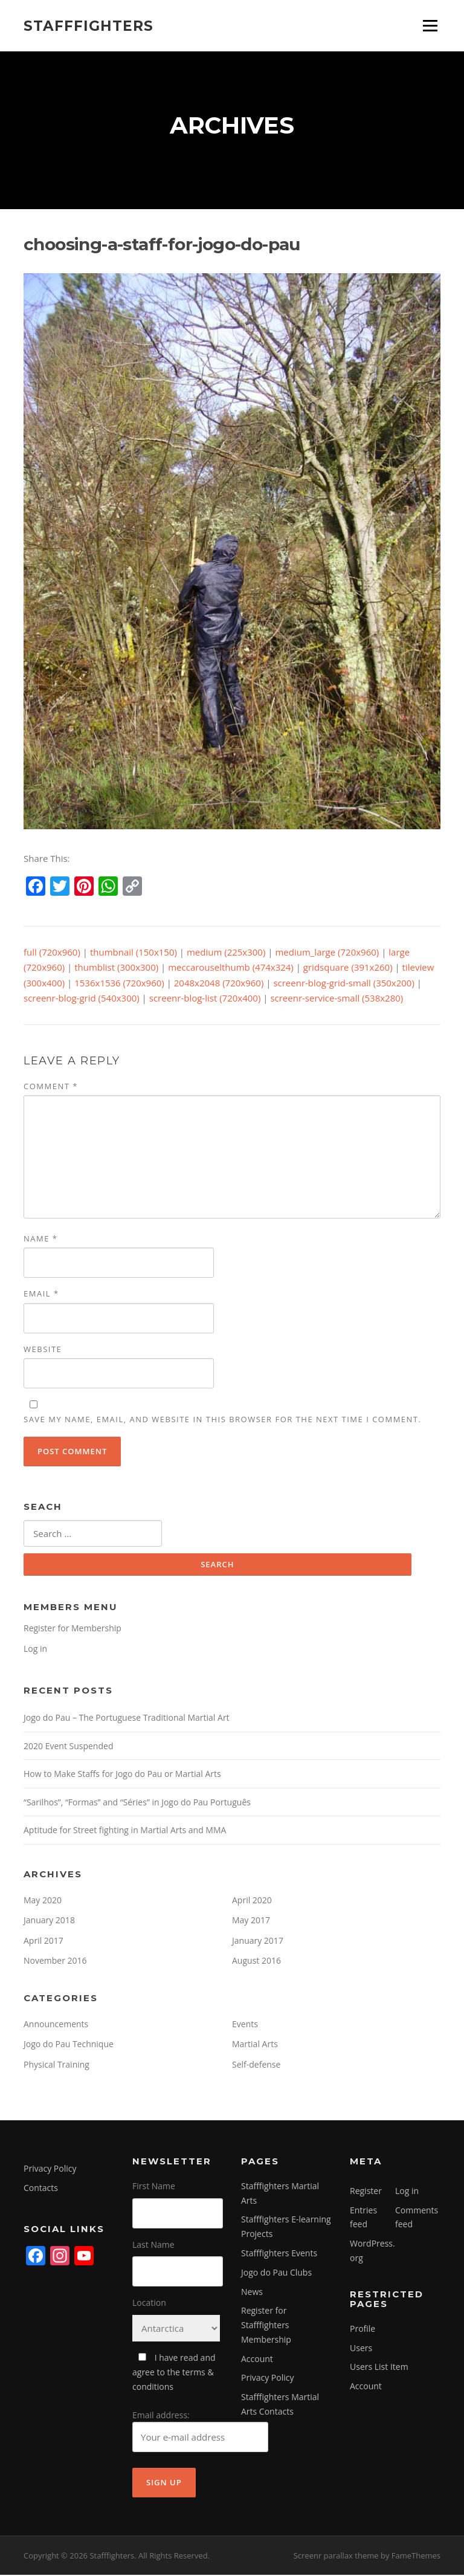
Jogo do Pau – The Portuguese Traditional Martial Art (127, 1718)
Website (43, 1349)
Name (40, 1239)
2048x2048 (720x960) (219, 984)
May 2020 (43, 1900)
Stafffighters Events (279, 2254)
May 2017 (251, 1921)
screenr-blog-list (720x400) (205, 999)
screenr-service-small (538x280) (336, 999)
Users (361, 2348)
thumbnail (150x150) (133, 953)
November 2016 (55, 1961)
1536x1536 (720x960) (119, 984)
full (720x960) (52, 953)
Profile (362, 2329)
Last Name (153, 2245)
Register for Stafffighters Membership (266, 2326)
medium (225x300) (226, 953)
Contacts (41, 2189)
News (252, 2292)
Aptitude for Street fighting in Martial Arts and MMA (125, 1831)
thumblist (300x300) (116, 968)
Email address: (200, 2431)
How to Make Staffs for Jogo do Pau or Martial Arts (122, 1775)
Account (257, 2359)
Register (366, 2191)
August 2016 (256, 1961)
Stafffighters (88, 25)
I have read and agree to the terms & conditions (174, 2373)
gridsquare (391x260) (348, 968)
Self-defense (256, 2065)
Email (41, 1294)
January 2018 (49, 1921)
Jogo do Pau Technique (69, 2045)
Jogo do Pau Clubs (276, 2273)
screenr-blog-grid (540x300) (82, 999)
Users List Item (379, 2368)
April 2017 (43, 1941)
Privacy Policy (50, 2169)
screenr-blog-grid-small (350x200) (343, 984)
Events (245, 2024)
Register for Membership (72, 1629)
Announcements (56, 2024)
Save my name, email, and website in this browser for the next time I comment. (222, 1420)
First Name (153, 2186)
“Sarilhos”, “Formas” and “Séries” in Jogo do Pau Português (137, 1802)
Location (149, 2303)
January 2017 (257, 1941)
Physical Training (56, 2065)
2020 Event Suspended (68, 1746)
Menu (429, 25)
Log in (35, 1649)
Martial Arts (255, 2045)
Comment (51, 1086)
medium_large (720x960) (327, 953)
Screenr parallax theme (336, 2556)
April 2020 (252, 1900)
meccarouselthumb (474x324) (231, 968)
